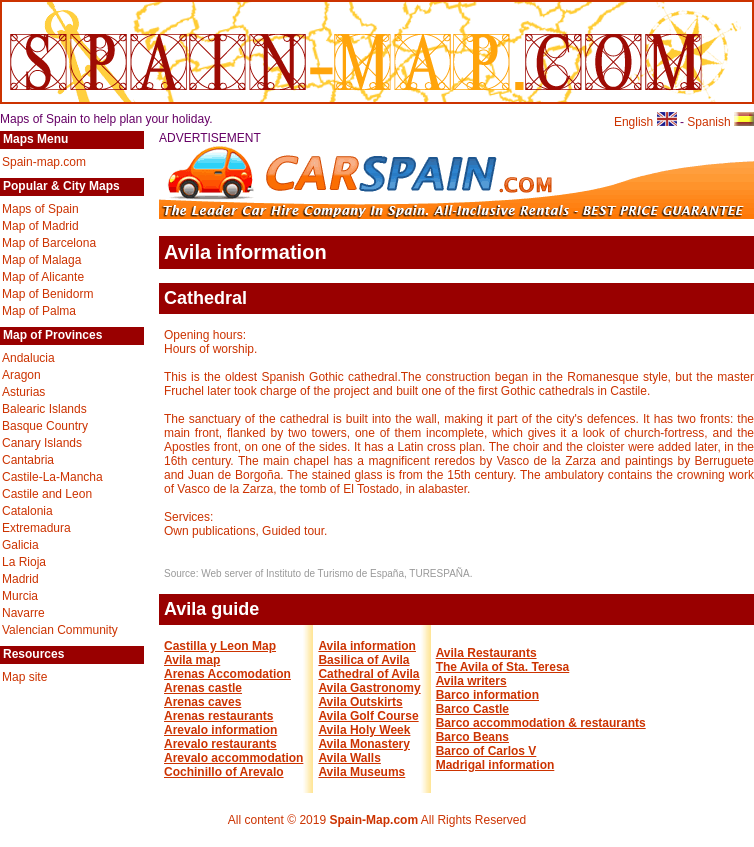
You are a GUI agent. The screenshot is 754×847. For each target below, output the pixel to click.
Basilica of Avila (363, 660)
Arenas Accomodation (227, 674)
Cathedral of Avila (368, 674)
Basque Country (45, 426)
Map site (24, 677)
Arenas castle (203, 688)
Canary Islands (42, 443)
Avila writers (471, 681)
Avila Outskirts (360, 702)
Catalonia (27, 511)
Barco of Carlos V (486, 751)
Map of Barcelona (49, 243)
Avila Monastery (364, 744)
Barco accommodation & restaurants (541, 723)
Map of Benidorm (47, 294)
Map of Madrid (40, 226)
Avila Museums (361, 772)
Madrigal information (495, 765)
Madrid (20, 579)
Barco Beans (472, 737)
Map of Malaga (41, 260)
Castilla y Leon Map (220, 646)
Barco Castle (472, 709)
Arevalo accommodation (233, 758)
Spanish (720, 122)
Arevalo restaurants (220, 744)
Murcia (20, 596)
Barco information (487, 695)
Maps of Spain (40, 209)
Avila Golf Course (368, 716)
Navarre (23, 613)
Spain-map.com (44, 162)
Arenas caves (202, 702)
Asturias (23, 392)
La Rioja (24, 562)
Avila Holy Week (364, 730)
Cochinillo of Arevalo (224, 772)
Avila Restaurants (486, 653)
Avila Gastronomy (369, 688)
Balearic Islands (44, 409)
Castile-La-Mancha (52, 477)
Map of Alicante (43, 277)
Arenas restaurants (218, 716)
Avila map (192, 660)
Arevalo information (220, 730)
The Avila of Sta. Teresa (503, 667)
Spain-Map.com (373, 820)
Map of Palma (39, 311)
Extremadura (36, 528)
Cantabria (28, 460)
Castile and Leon (47, 494)
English (645, 122)
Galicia (20, 545)
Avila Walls (349, 758)
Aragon (21, 375)
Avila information (367, 646)
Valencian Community (60, 630)
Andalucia (28, 358)
